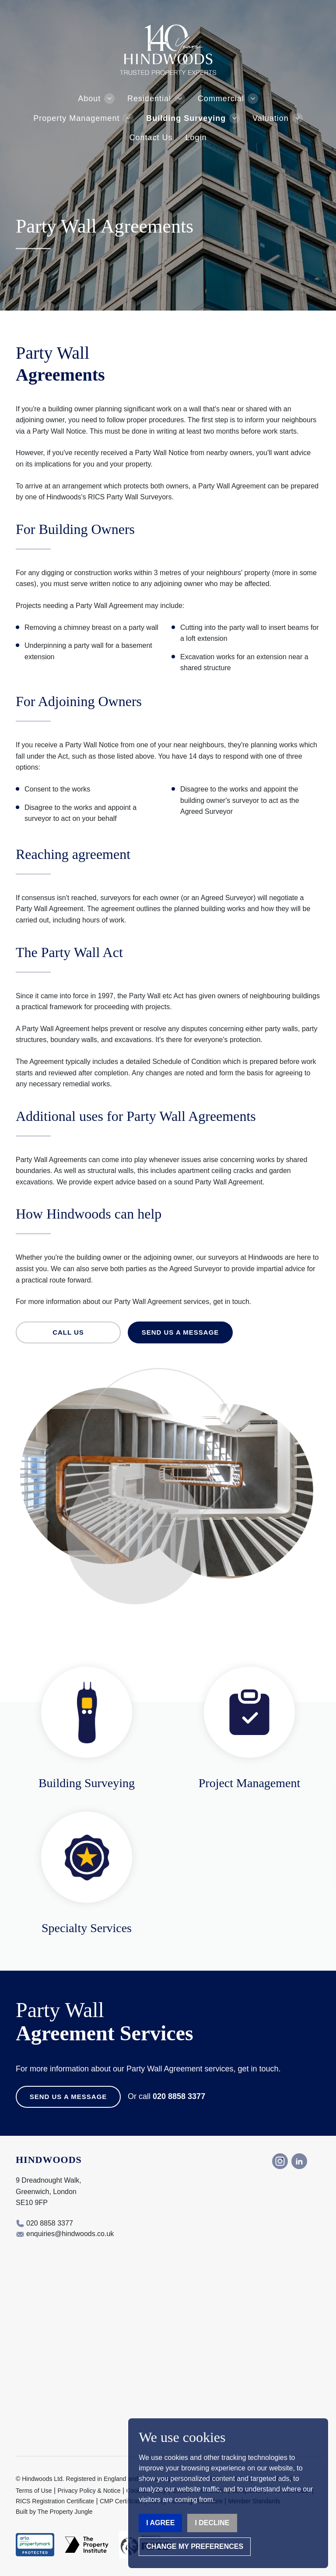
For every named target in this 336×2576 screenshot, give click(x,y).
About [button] (89, 98)
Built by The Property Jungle (54, 2511)
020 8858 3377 (179, 2096)
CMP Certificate (121, 2501)
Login (195, 137)
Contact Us (151, 137)
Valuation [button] (270, 118)
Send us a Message (68, 2096)
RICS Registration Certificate (55, 2501)
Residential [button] (149, 98)
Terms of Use (34, 2490)
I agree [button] (160, 2523)
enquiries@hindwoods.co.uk (70, 2233)
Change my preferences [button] (194, 2546)
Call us (68, 1332)
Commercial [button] (221, 98)
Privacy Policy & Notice (89, 2490)
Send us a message (180, 1332)
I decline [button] (212, 2523)
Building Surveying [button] (186, 118)
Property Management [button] (76, 118)
